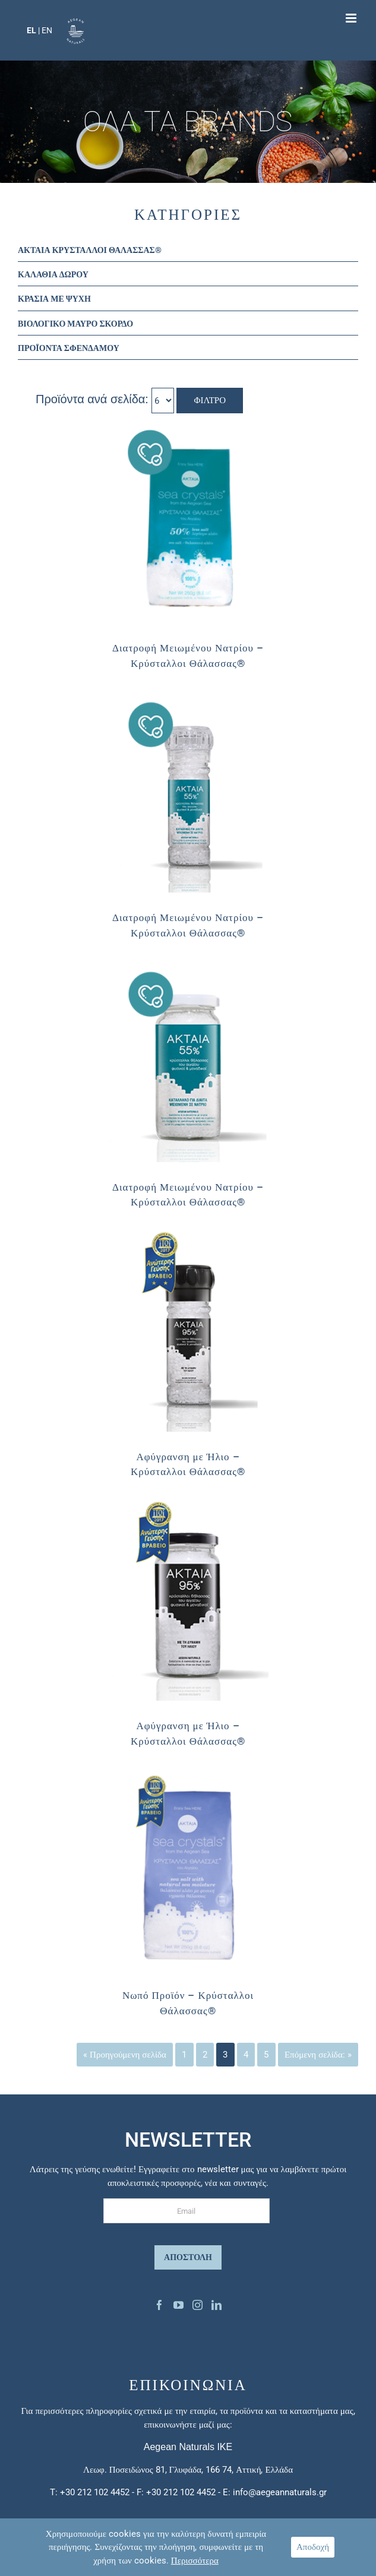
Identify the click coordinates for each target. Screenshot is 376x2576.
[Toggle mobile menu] (352, 18)
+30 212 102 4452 (94, 2492)
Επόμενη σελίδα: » (318, 2054)
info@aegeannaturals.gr (280, 2492)
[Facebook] (159, 2305)
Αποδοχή (312, 2547)
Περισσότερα (195, 2560)
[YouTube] (178, 2305)
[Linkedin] (216, 2305)
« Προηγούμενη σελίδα (124, 2054)
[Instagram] (197, 2305)
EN (47, 30)
